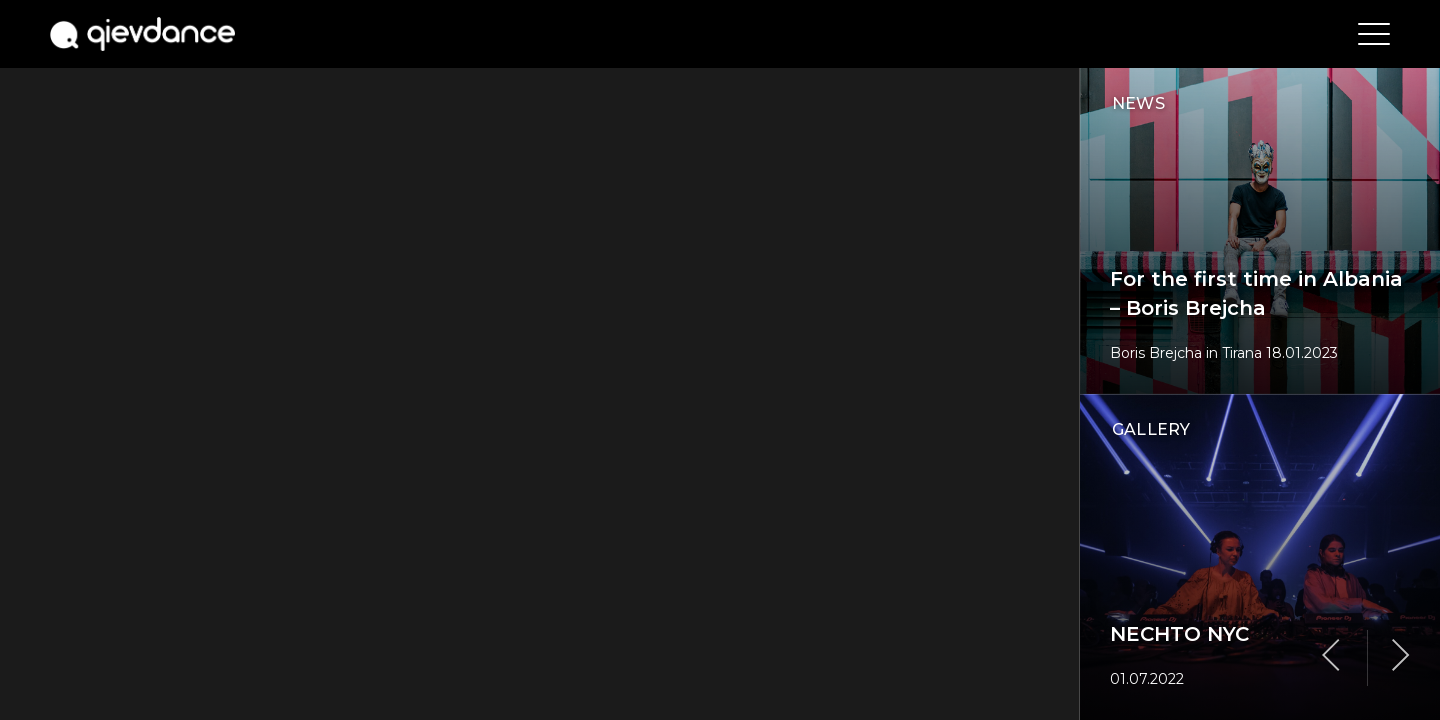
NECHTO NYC (1179, 634)
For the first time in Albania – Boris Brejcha (1256, 293)
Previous (1331, 656)
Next (1401, 656)
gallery (1151, 429)
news (1138, 103)
